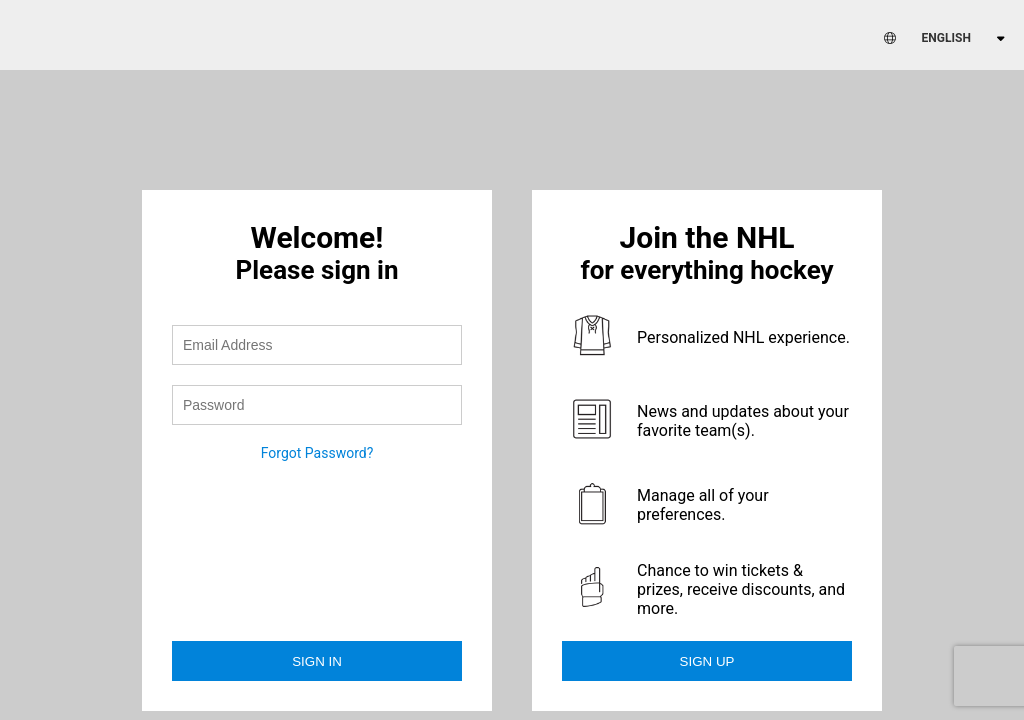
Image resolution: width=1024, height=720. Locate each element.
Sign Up (707, 661)
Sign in (317, 661)
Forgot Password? (317, 453)
